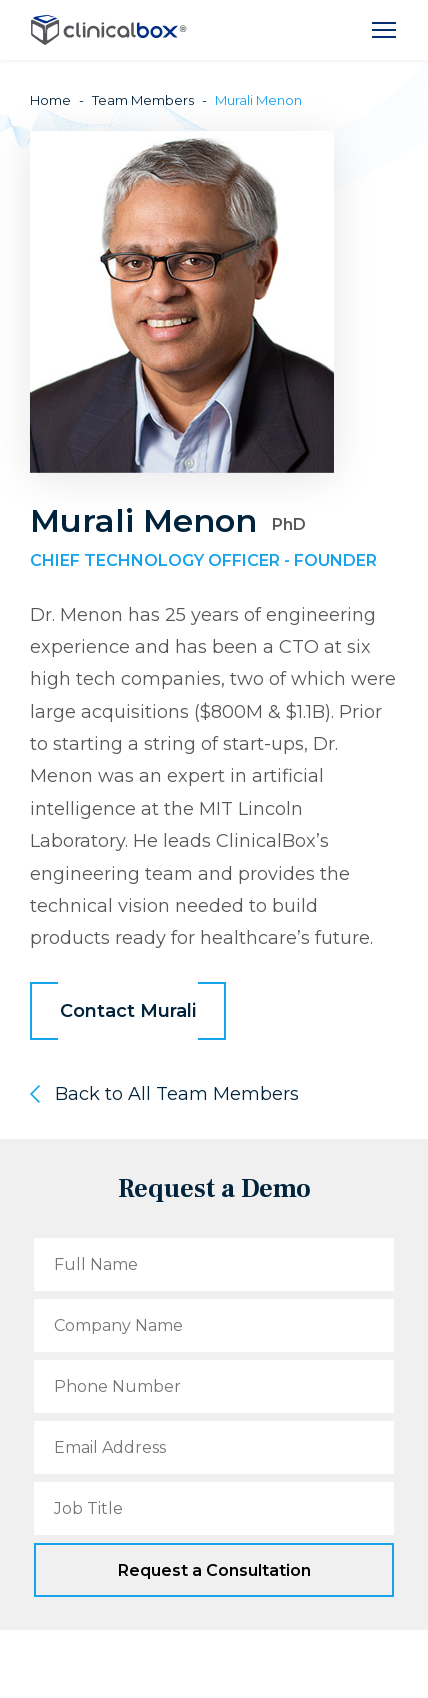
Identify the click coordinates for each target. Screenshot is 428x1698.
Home (50, 100)
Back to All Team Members (177, 1094)
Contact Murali (128, 1011)
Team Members (143, 100)
